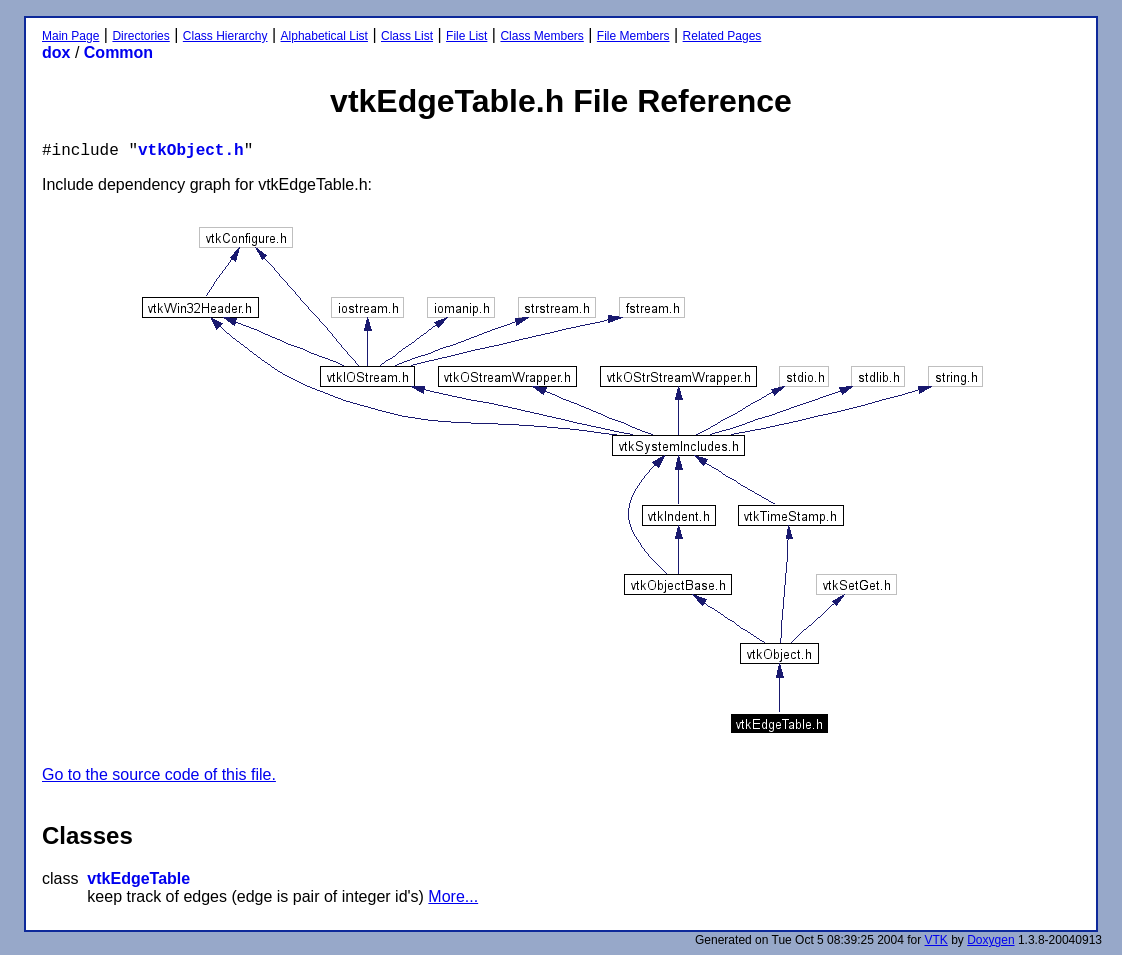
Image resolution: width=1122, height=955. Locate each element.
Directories (140, 36)
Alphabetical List (324, 36)
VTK (936, 940)
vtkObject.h (191, 151)
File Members (633, 36)
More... (453, 896)
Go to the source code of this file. (159, 774)
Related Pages (722, 36)
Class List (407, 36)
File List (466, 36)
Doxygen (990, 940)
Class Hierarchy (225, 36)
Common (118, 52)
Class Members (541, 36)
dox (56, 52)
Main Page (70, 36)
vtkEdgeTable (138, 878)
